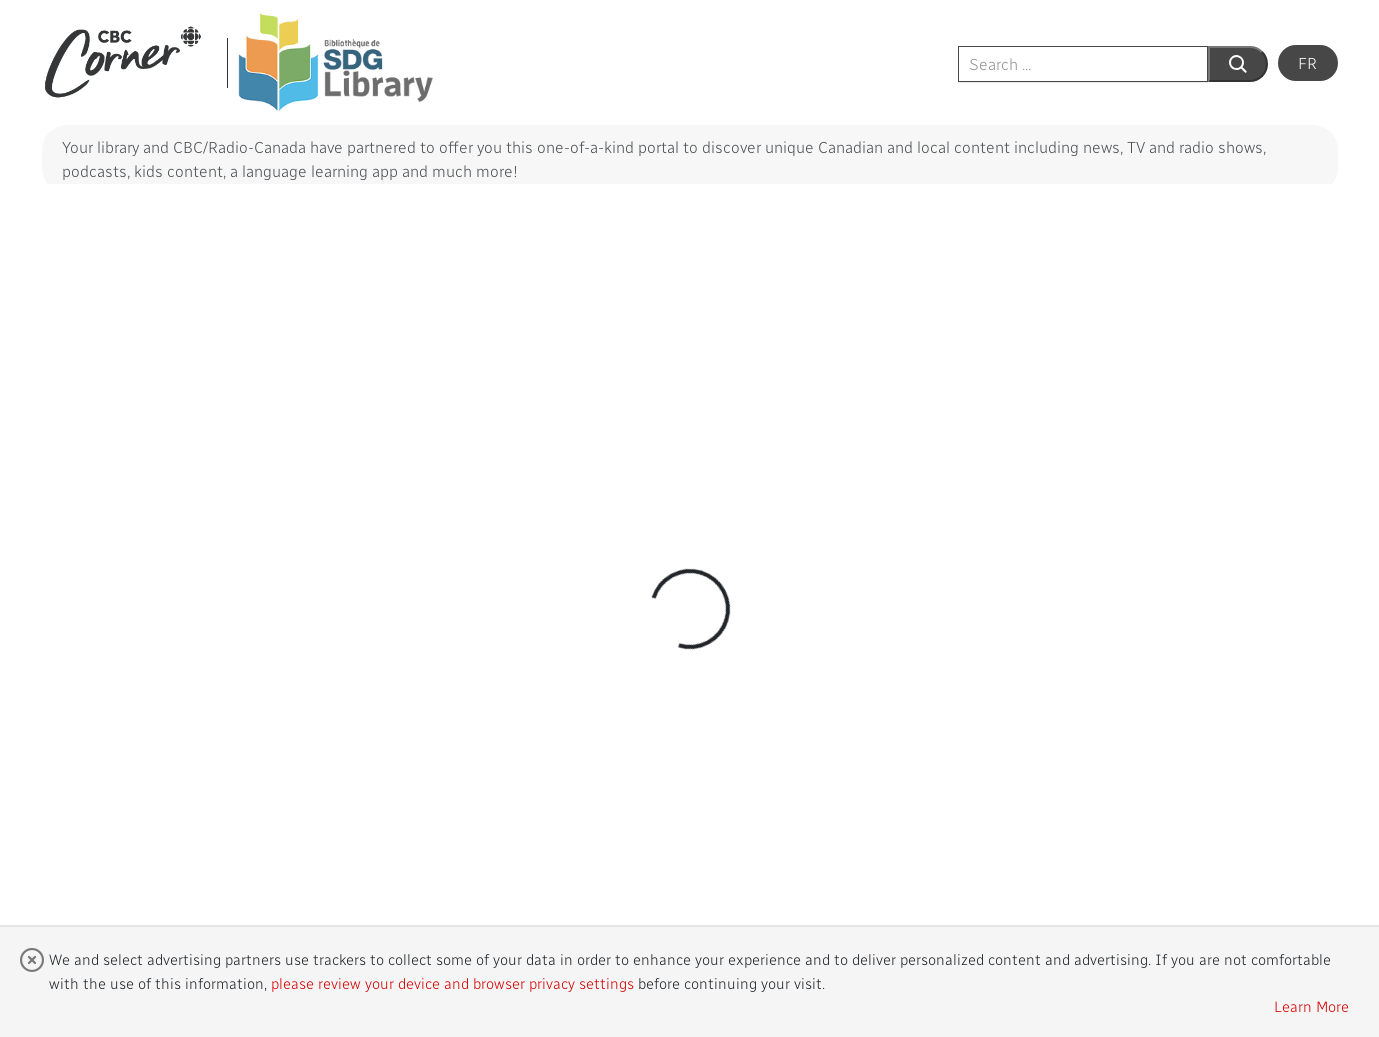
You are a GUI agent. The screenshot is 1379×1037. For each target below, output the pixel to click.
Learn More (1311, 1006)
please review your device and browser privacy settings (452, 983)
